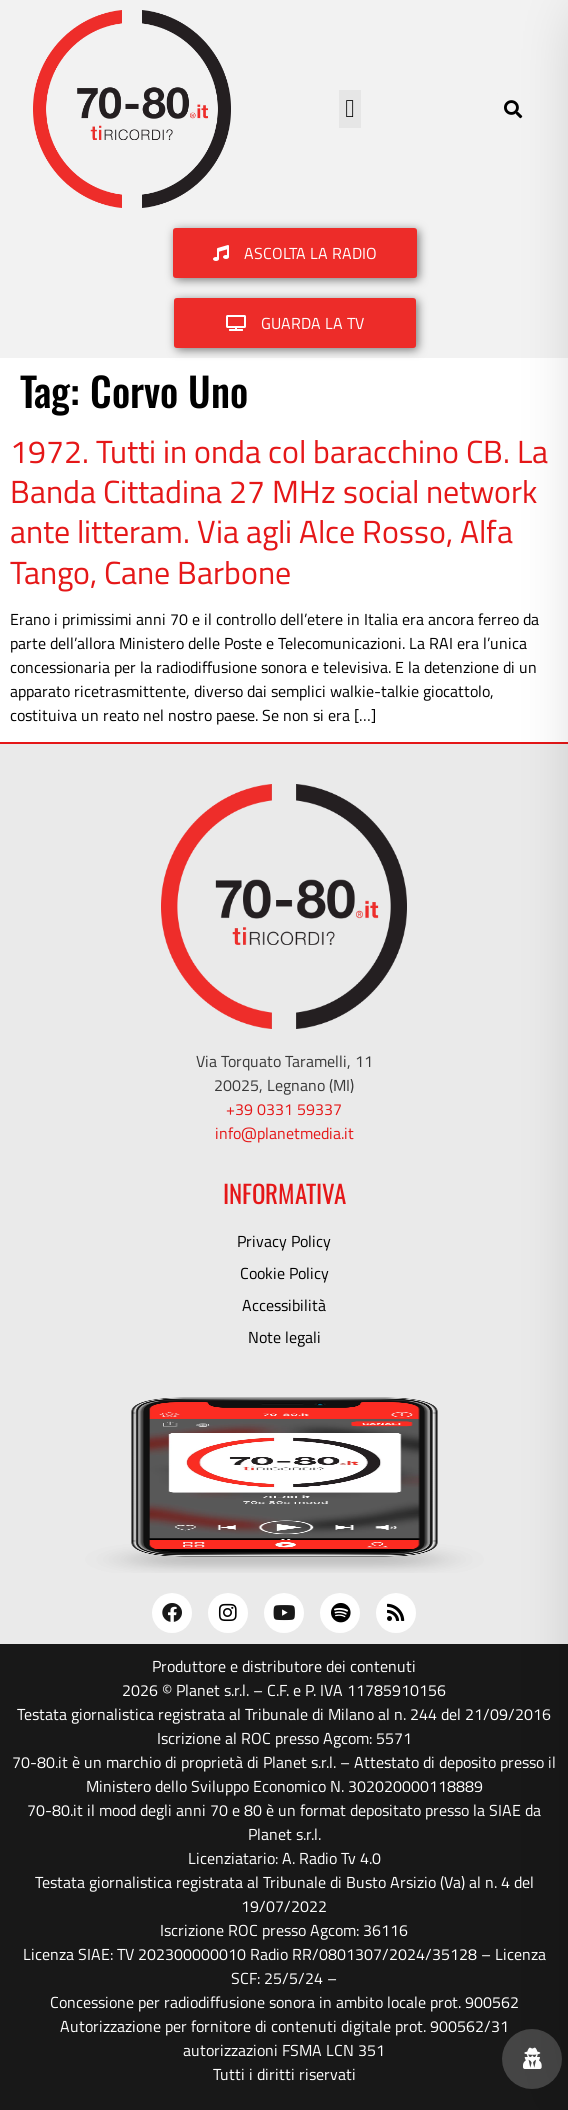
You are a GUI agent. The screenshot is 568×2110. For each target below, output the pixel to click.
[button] (350, 109)
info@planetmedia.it (284, 1133)
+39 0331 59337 (284, 1109)
